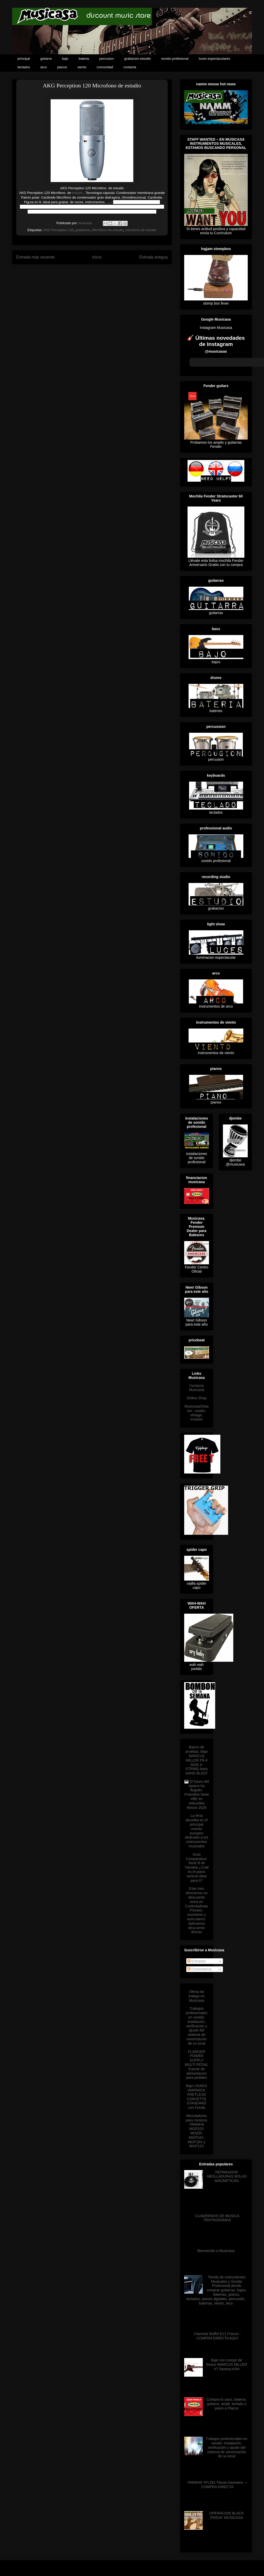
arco (43, 67)
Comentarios (199, 1969)
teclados (24, 67)
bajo (65, 59)
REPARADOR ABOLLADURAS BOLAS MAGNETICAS (226, 2176)
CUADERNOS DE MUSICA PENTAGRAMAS (217, 2218)
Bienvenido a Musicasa (216, 2251)
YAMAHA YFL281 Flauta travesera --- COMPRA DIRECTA (217, 2484)
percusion (106, 59)
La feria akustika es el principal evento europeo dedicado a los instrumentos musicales (196, 1831)
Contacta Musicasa (196, 1388)
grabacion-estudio (137, 59)
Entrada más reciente (35, 257)
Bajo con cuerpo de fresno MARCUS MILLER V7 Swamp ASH (226, 2364)
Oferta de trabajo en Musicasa (197, 1996)
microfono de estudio (141, 230)
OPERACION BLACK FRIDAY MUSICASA (226, 2515)
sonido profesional (175, 59)
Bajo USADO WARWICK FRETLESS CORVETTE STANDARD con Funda (196, 2097)
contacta (129, 67)
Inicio (97, 257)
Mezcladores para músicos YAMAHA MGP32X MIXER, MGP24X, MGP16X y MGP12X (196, 2131)
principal (24, 59)
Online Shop (196, 1398)
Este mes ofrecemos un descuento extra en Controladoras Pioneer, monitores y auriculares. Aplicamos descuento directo (196, 1910)
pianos (62, 67)
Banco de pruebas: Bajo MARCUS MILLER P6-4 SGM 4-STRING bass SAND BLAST (196, 1760)
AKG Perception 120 (58, 230)
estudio (77, 193)
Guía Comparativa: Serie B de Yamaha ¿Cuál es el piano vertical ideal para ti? (196, 1867)
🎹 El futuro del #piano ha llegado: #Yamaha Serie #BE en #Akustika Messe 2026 (196, 1794)
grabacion (83, 230)
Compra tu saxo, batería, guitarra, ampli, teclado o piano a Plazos (226, 2403)
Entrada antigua (153, 257)
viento (82, 67)
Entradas (196, 1961)
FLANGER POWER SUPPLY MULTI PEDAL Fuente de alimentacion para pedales (196, 2065)
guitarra (46, 59)
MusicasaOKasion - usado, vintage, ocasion (196, 1412)
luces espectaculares (214, 59)
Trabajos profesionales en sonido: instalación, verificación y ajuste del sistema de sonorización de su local (196, 2025)
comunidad (105, 67)
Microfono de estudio (107, 230)
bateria (84, 59)
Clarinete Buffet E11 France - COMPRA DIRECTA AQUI (217, 2336)
